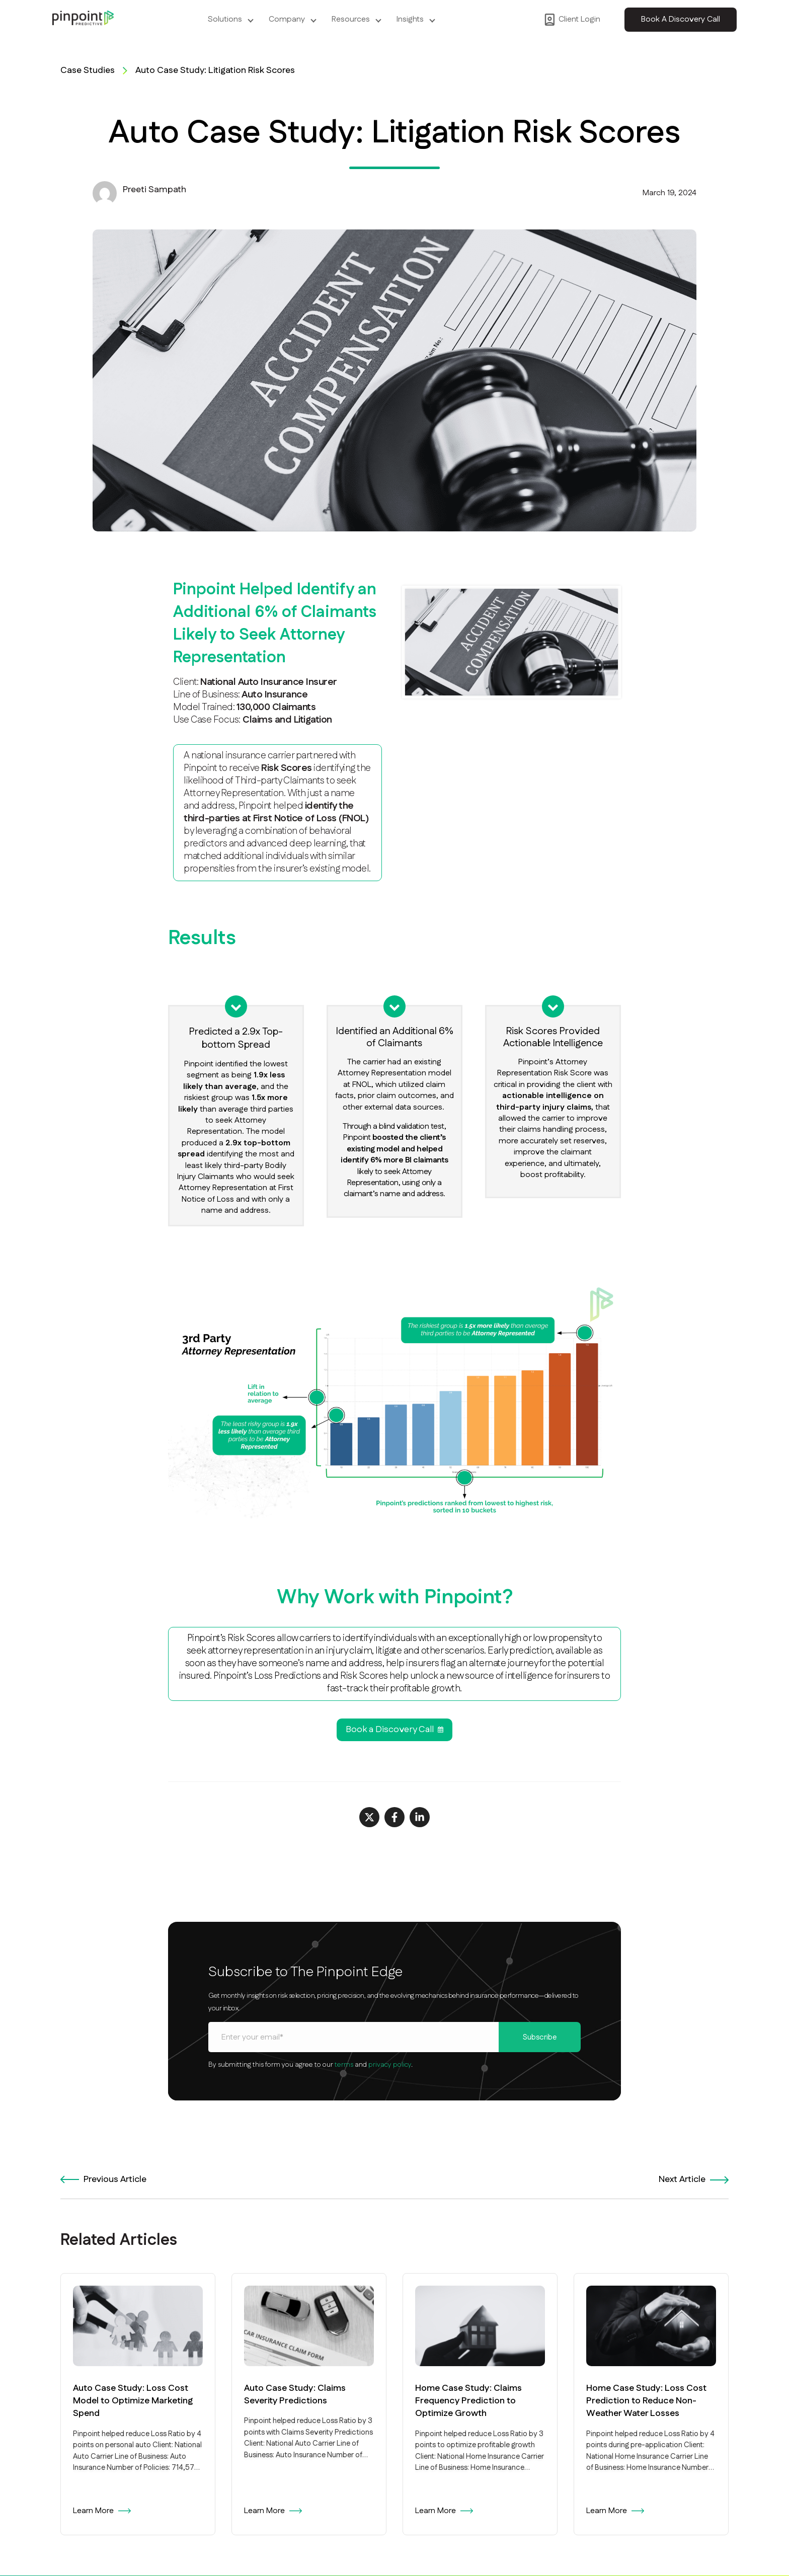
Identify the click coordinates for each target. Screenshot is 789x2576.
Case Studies (87, 70)
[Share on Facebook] (394, 1817)
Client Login (572, 20)
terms (344, 2065)
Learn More (102, 2511)
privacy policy (389, 2065)
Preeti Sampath (154, 189)
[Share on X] (369, 1817)
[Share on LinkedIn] (420, 1817)
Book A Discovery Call (680, 19)
